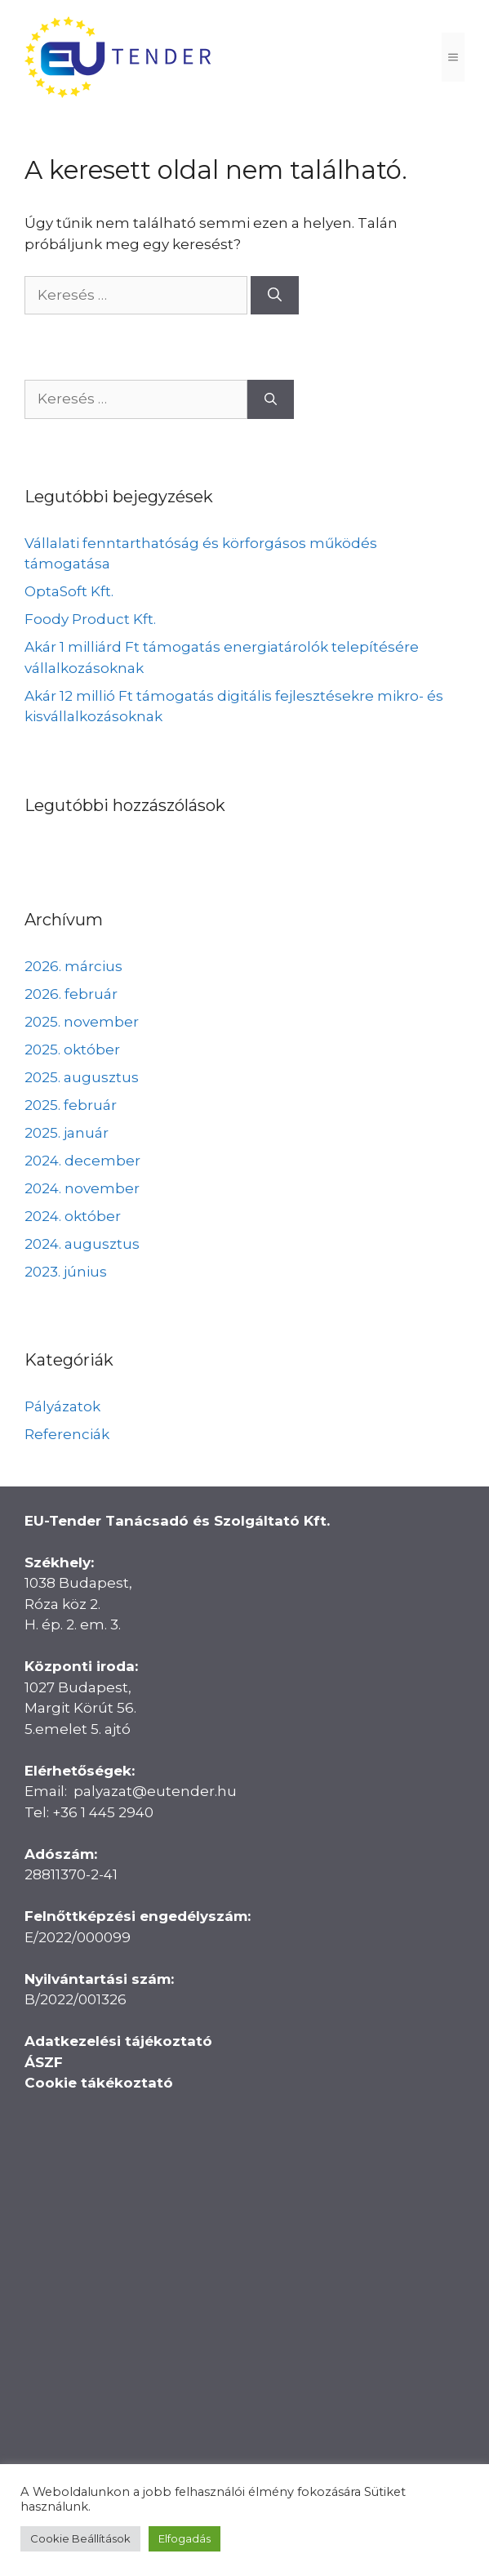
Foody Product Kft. (90, 619)
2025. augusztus (81, 1077)
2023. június (65, 1271)
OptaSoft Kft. (68, 591)
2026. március (73, 966)
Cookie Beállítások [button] (80, 2538)
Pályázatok (62, 1406)
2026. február (71, 994)
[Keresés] (275, 295)
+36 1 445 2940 (102, 1812)
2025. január (66, 1133)
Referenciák (66, 1434)
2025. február (70, 1105)
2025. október (72, 1049)
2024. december (82, 1160)
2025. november (81, 1022)
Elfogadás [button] (184, 2538)
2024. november (82, 1188)
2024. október (72, 1216)
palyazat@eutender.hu (155, 1791)
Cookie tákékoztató (98, 2083)
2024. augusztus (82, 1244)
